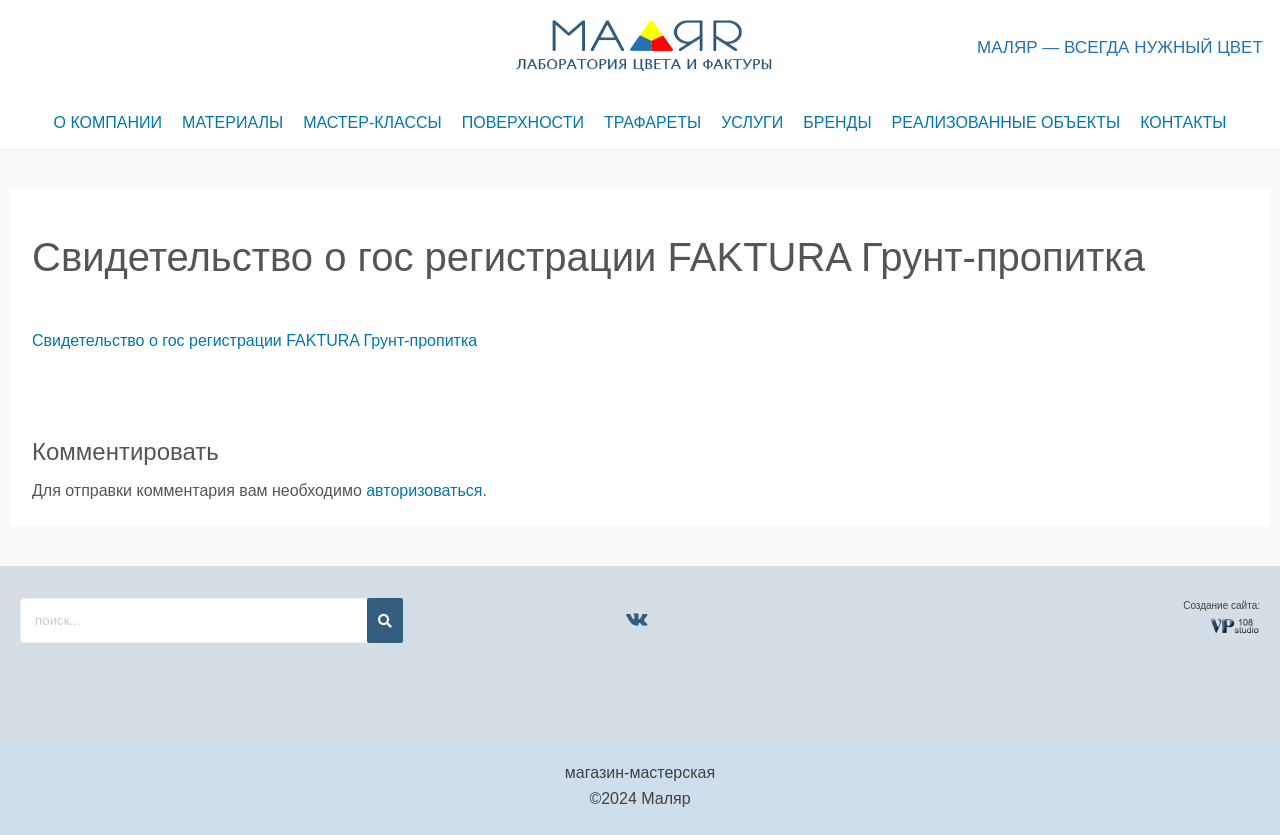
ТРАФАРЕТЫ (652, 122)
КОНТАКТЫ (1183, 122)
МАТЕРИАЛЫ (232, 122)
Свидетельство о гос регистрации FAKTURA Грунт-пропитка (254, 340)
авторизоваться (424, 490)
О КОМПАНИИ (108, 122)
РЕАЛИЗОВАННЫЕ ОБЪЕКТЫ (1006, 122)
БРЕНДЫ (837, 122)
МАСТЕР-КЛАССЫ (372, 122)
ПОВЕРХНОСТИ (523, 122)
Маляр (665, 798)
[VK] (636, 619)
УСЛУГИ (752, 122)
